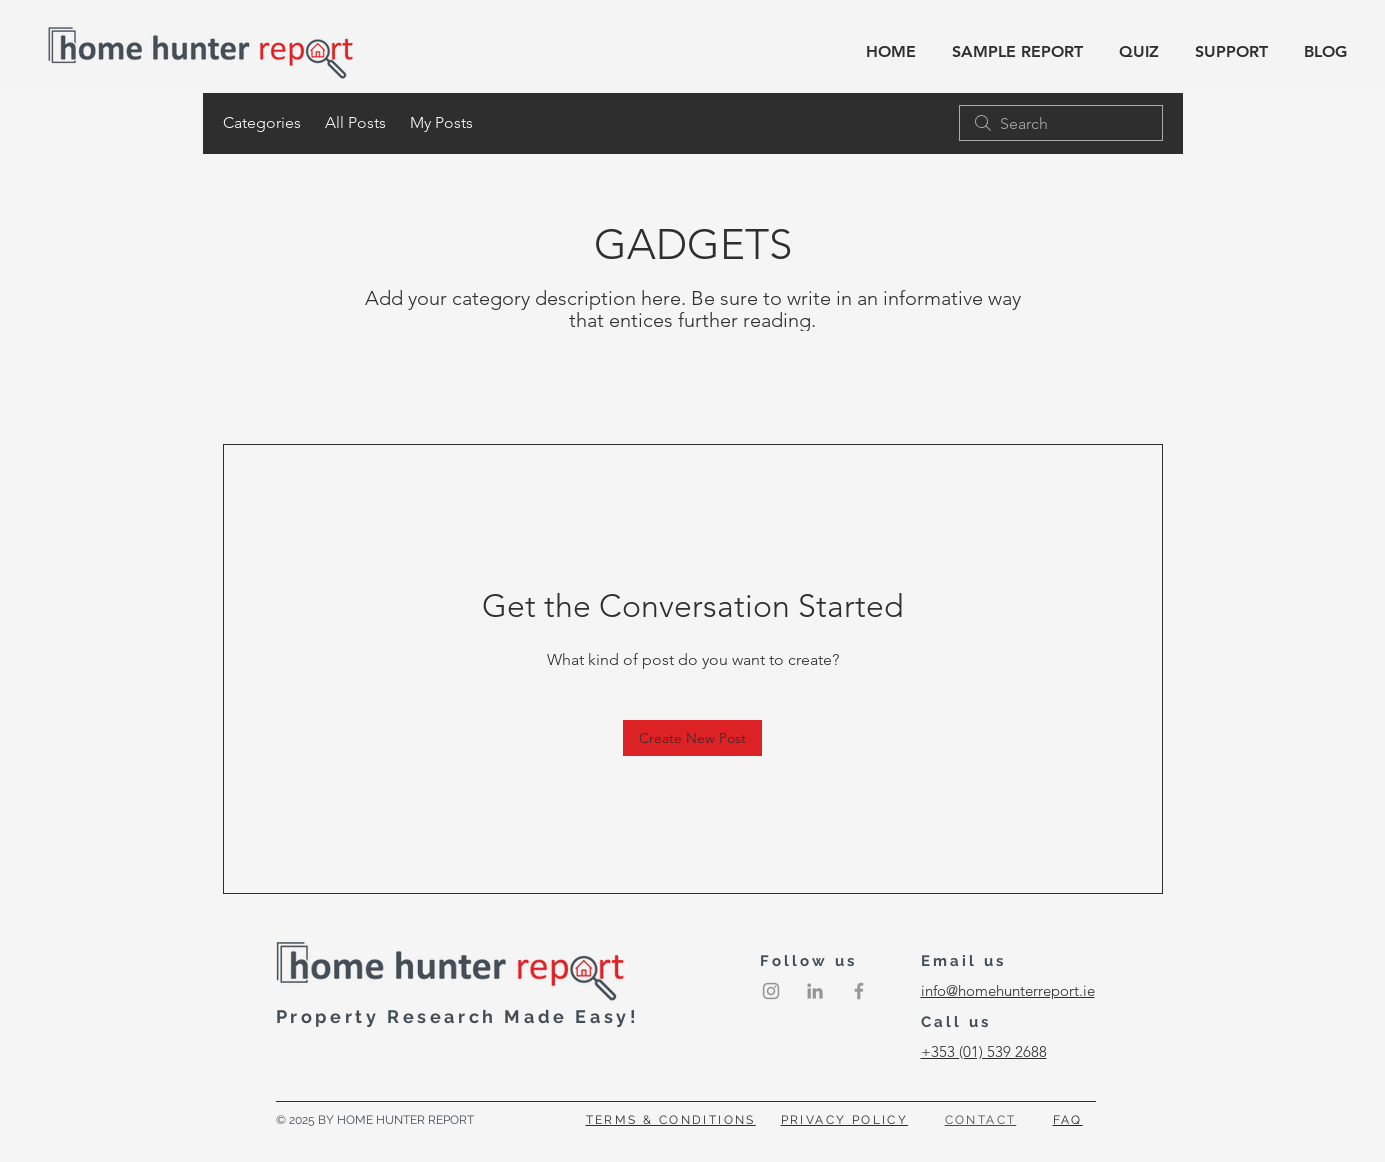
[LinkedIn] (815, 991)
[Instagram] (771, 991)
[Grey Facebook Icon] (859, 991)
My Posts (441, 122)
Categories (262, 122)
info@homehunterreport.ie (1008, 990)
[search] (1061, 123)
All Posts (355, 122)
